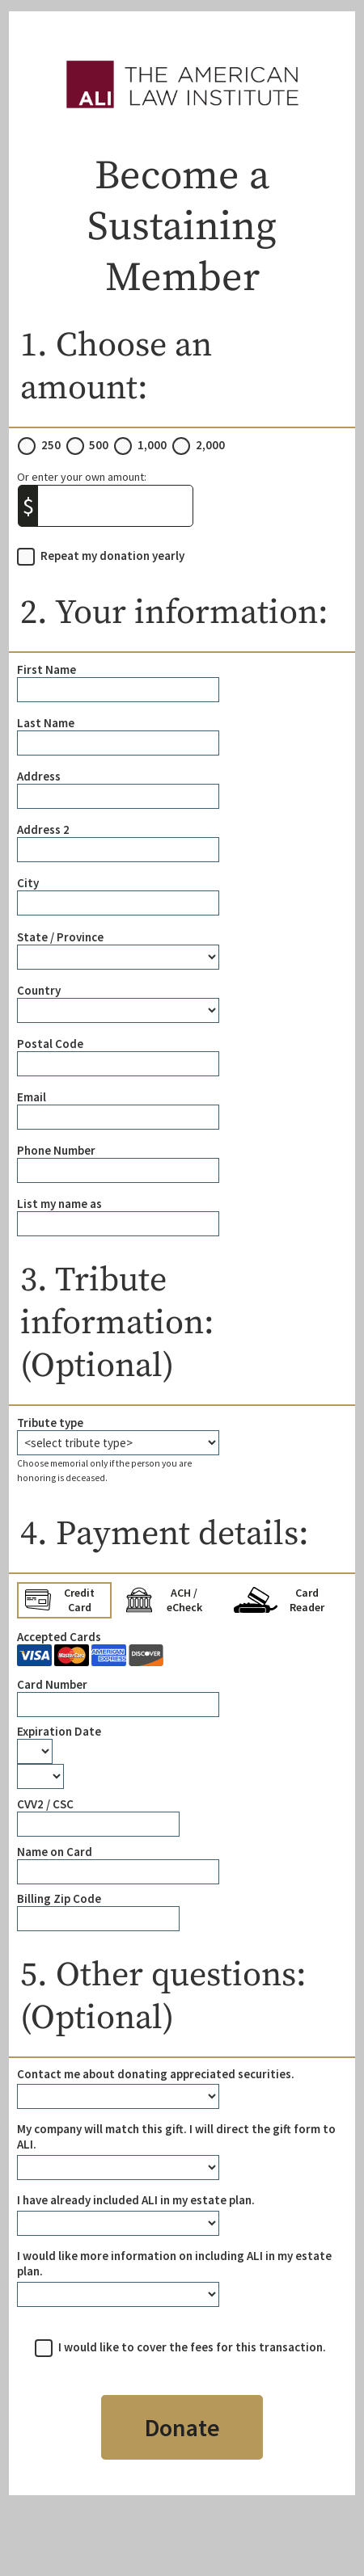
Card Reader (279, 1599)
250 (51, 444)
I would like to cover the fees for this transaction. (192, 2347)
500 (98, 444)
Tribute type (50, 1422)
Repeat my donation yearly (112, 555)
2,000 (210, 444)
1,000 (152, 444)
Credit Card (60, 1599)
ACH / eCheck (164, 1599)
